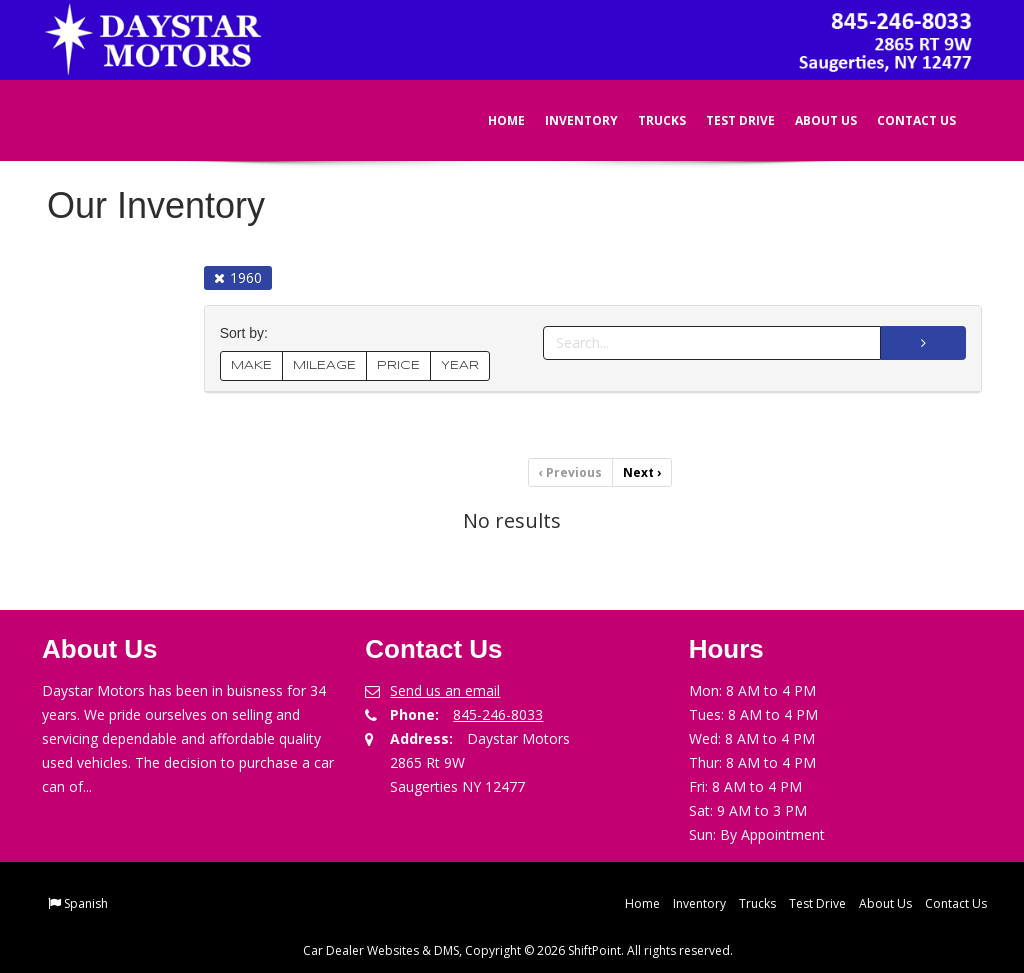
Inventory (567, 120)
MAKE (251, 365)
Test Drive (726, 120)
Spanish (86, 903)
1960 (238, 277)
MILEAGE (324, 365)
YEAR (460, 365)
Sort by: (248, 333)
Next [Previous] (642, 472)
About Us (812, 120)
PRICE (398, 365)
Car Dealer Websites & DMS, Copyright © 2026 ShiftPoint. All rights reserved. (518, 950)
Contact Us (902, 120)
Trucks (648, 120)
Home (492, 120)
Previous (570, 472)
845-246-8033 (498, 714)
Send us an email (445, 690)
